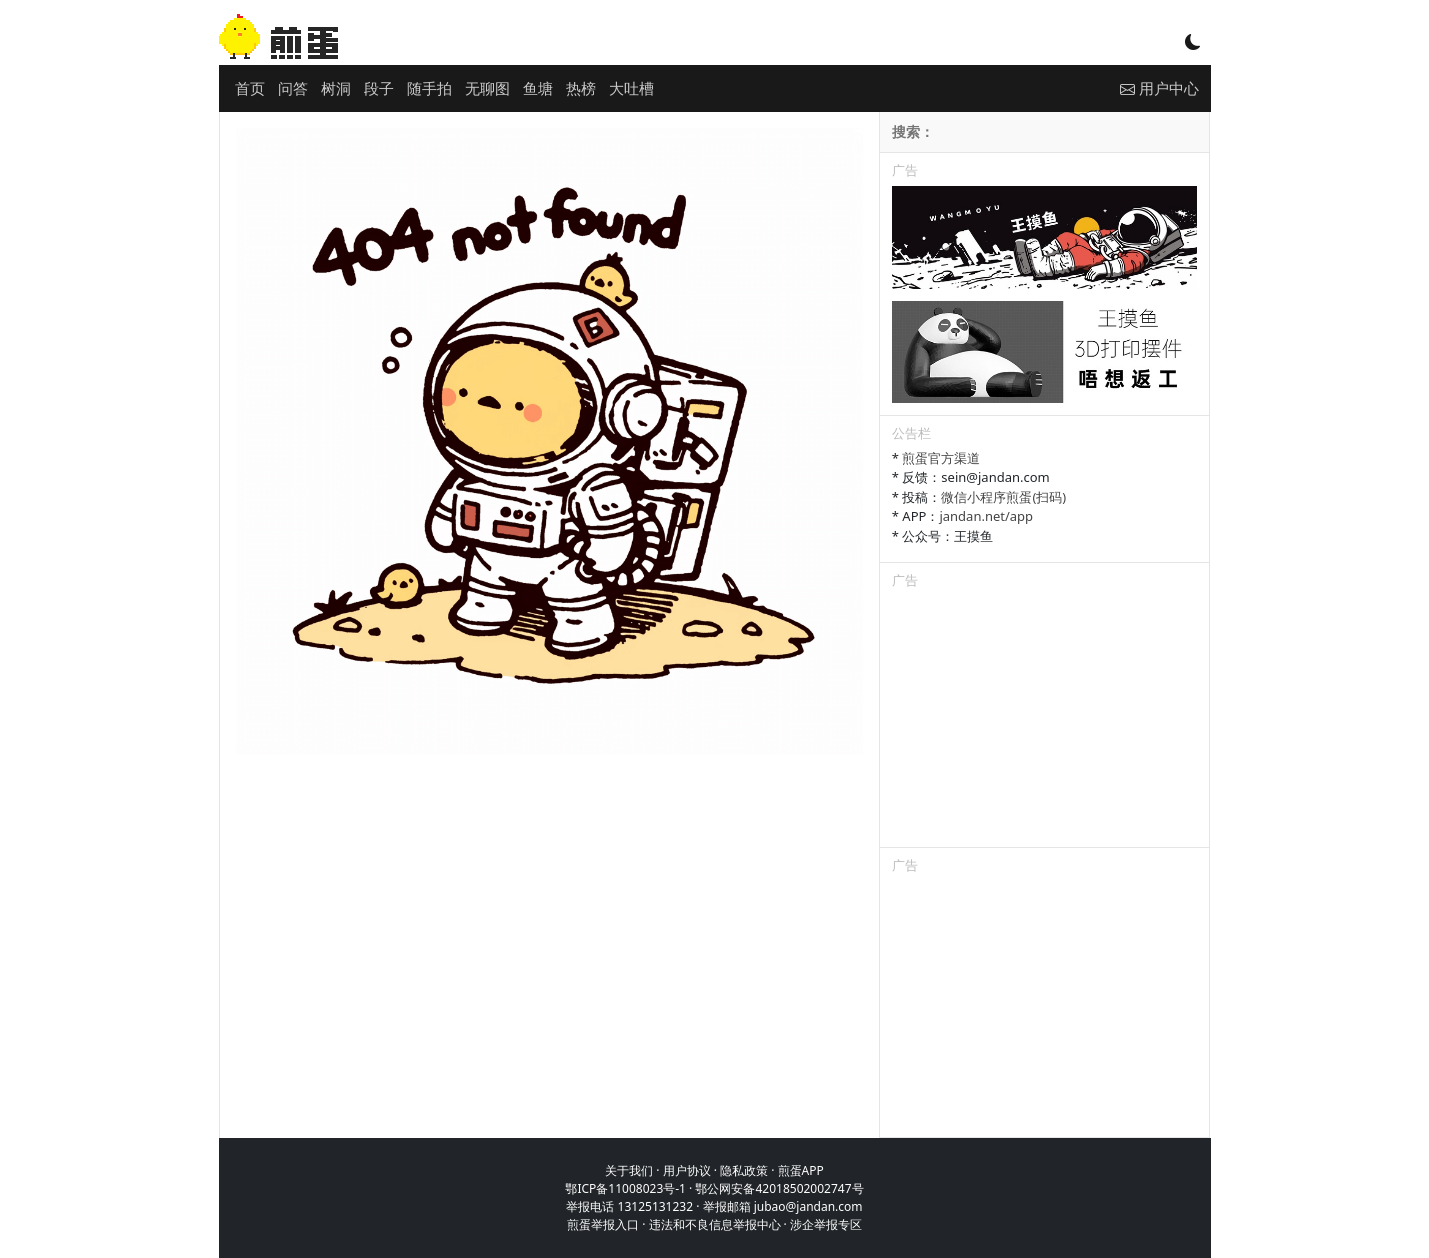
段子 (379, 88)
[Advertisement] (1045, 722)
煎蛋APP (801, 1170)
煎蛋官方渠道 (941, 458)
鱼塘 (538, 88)
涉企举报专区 (826, 1224)
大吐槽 (631, 88)
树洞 (336, 88)
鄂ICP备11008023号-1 (625, 1188)
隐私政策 (744, 1170)
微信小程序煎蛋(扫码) (1003, 497)
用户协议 (687, 1170)
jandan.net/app (986, 516)
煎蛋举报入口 (603, 1224)
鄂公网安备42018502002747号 (779, 1188)
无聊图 (487, 88)
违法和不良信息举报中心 (715, 1224)
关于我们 (629, 1170)
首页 (250, 88)
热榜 (581, 88)
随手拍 (429, 88)
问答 (293, 88)
